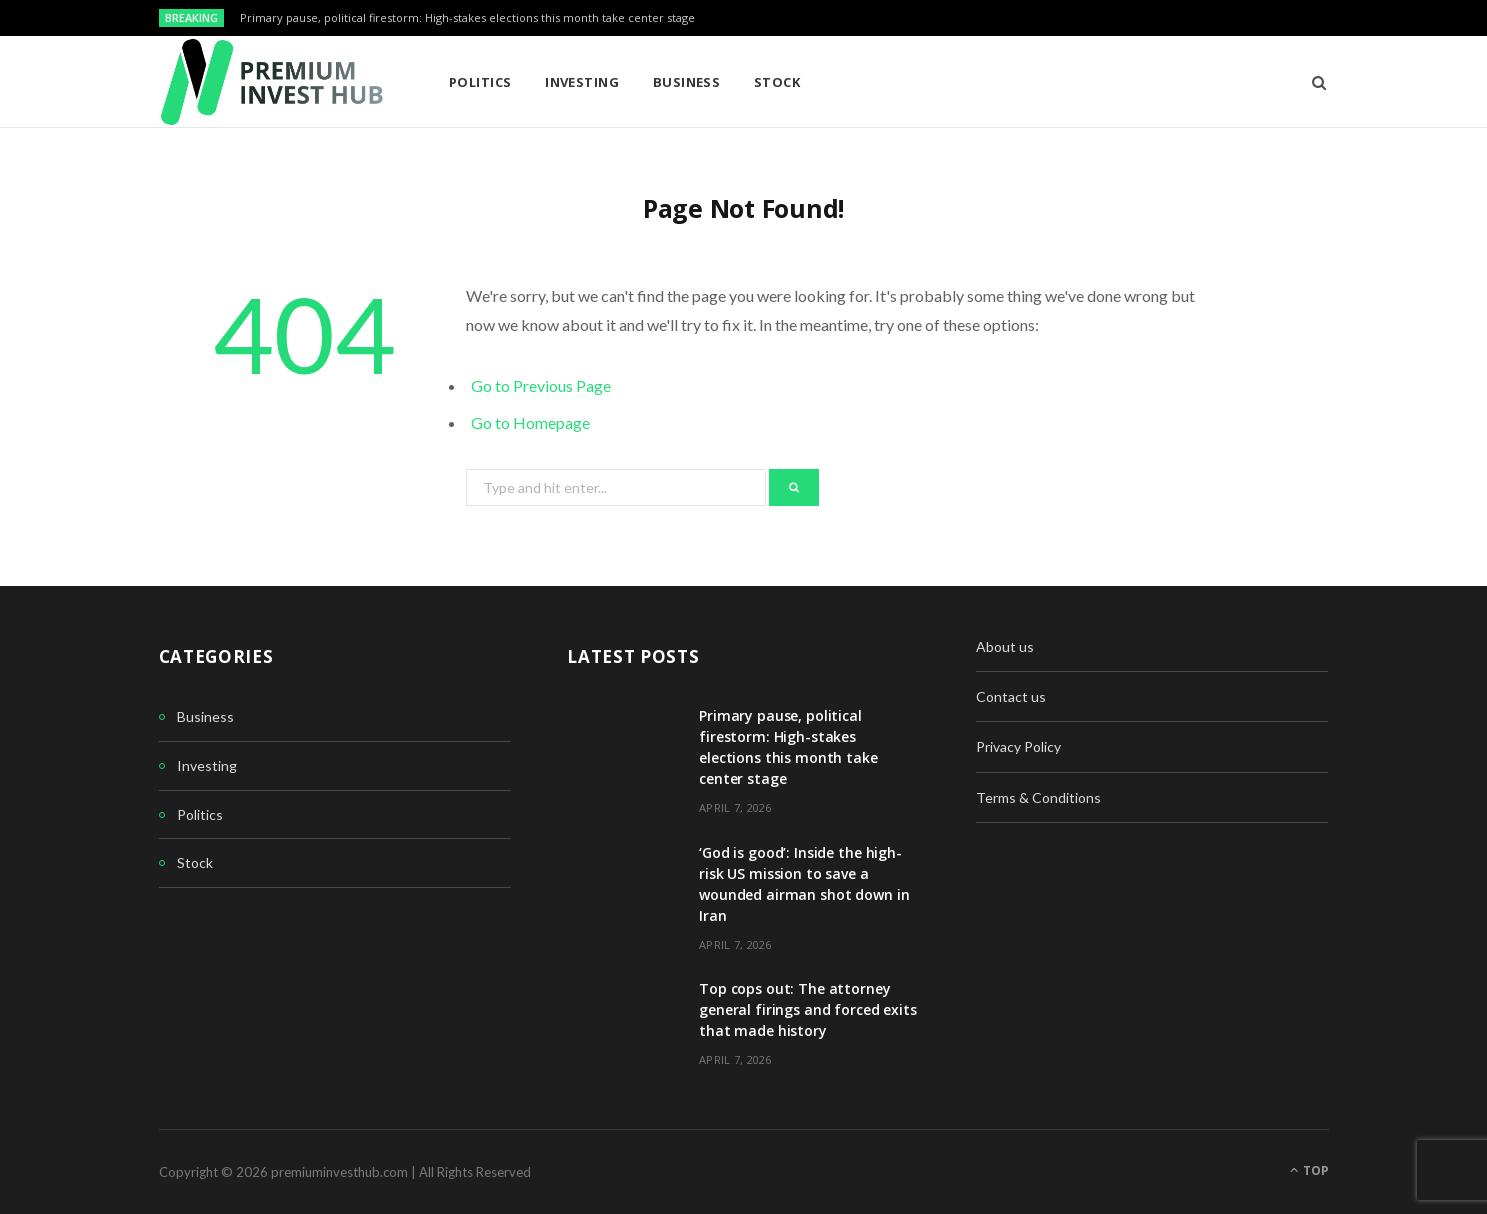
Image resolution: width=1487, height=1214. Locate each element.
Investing (582, 82)
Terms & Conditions (1038, 797)
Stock (777, 82)
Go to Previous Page (541, 385)
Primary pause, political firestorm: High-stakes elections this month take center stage (467, 18)
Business (687, 82)
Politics (480, 82)
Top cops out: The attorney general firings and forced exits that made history (808, 1009)
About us (1005, 646)
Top (1309, 1170)
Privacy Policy (1018, 746)
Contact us (1011, 696)
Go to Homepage (530, 422)
